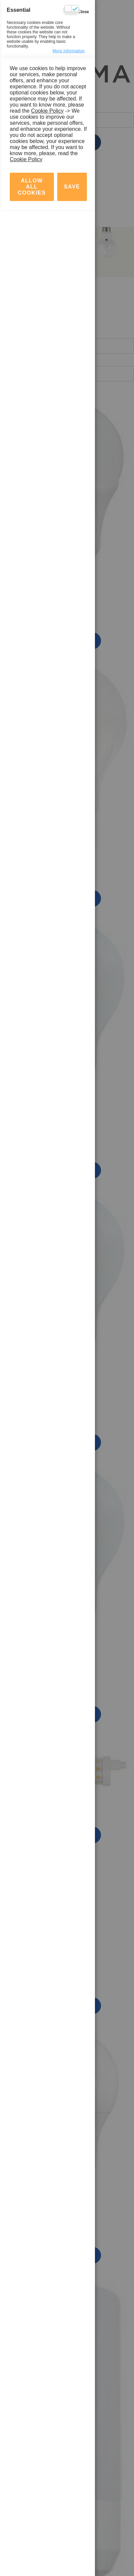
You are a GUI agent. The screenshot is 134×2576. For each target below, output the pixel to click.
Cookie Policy (47, 2478)
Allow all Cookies (32, 2554)
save (72, 2553)
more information (69, 51)
